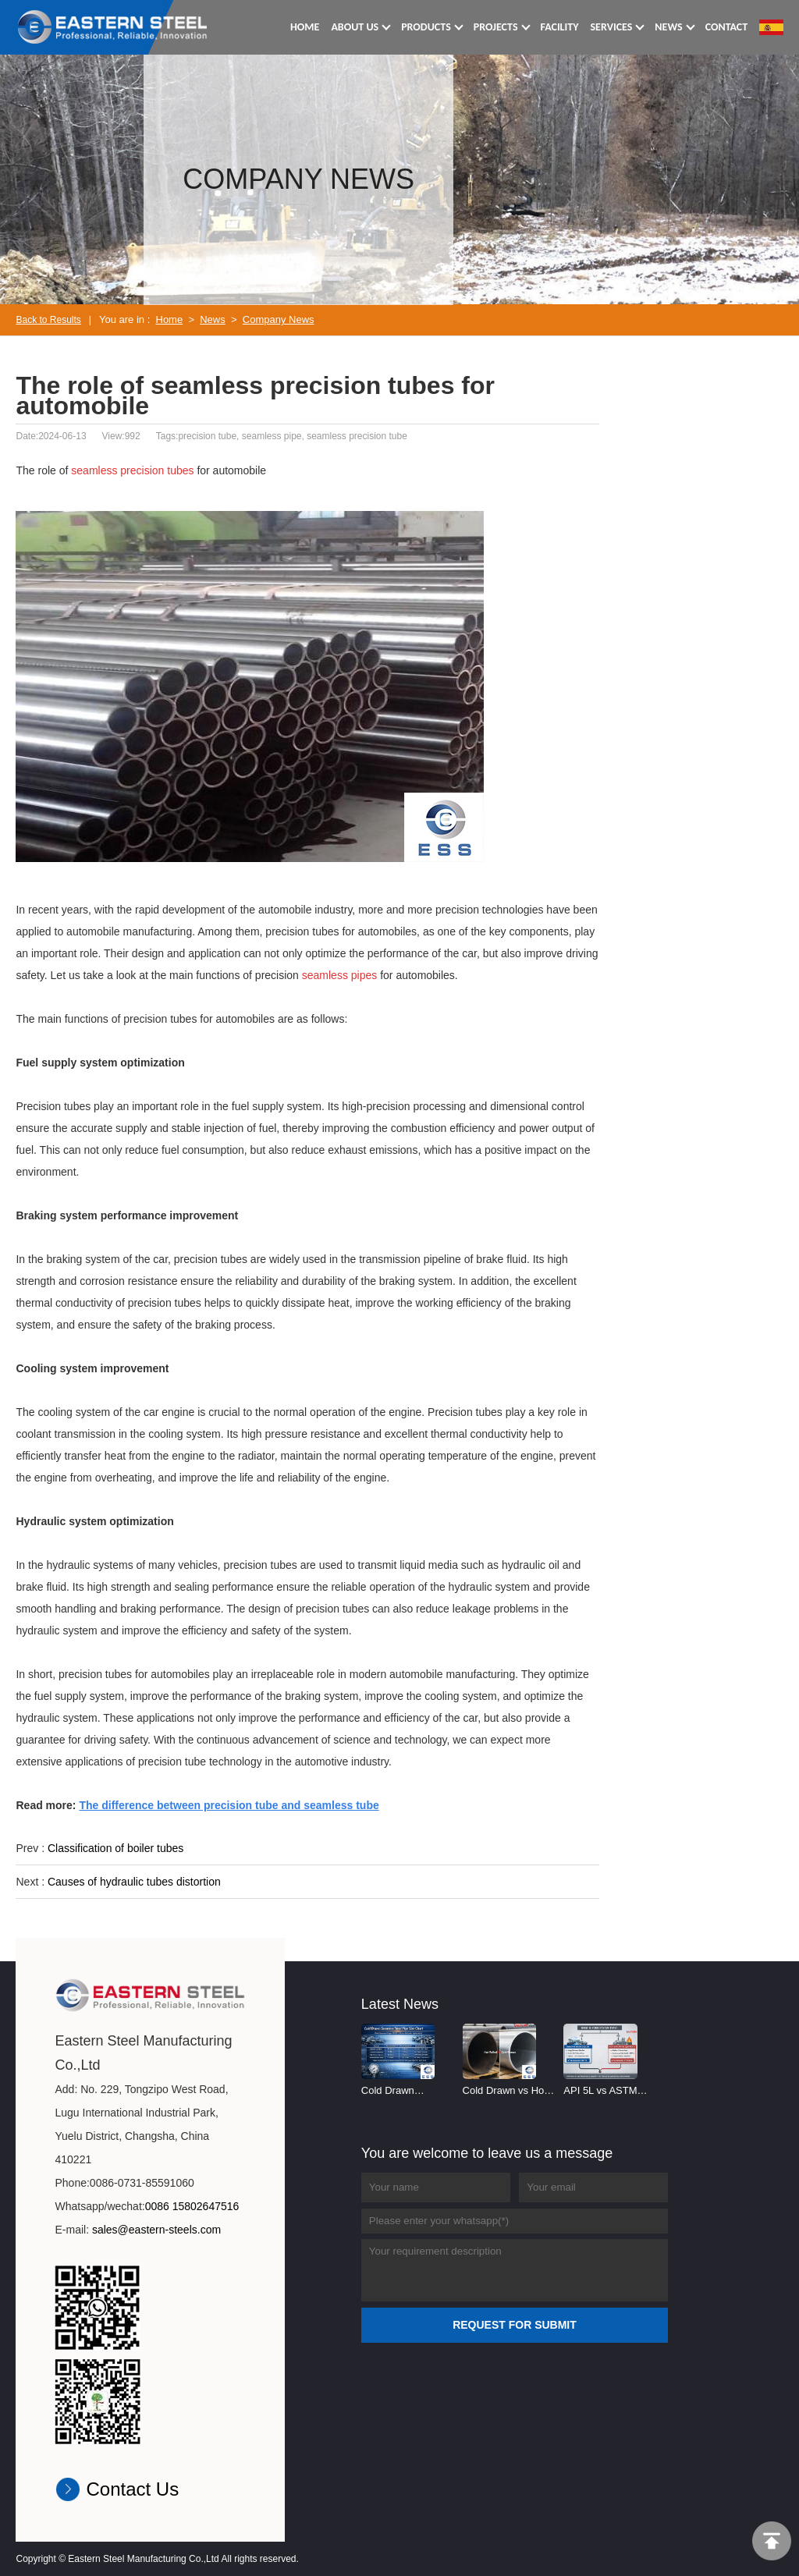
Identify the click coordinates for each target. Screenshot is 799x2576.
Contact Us (132, 2489)
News (212, 319)
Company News (278, 319)
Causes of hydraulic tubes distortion (134, 1881)
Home (169, 319)
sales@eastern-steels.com (156, 2229)
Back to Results (48, 319)
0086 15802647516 (192, 2206)
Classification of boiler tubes (115, 1848)
